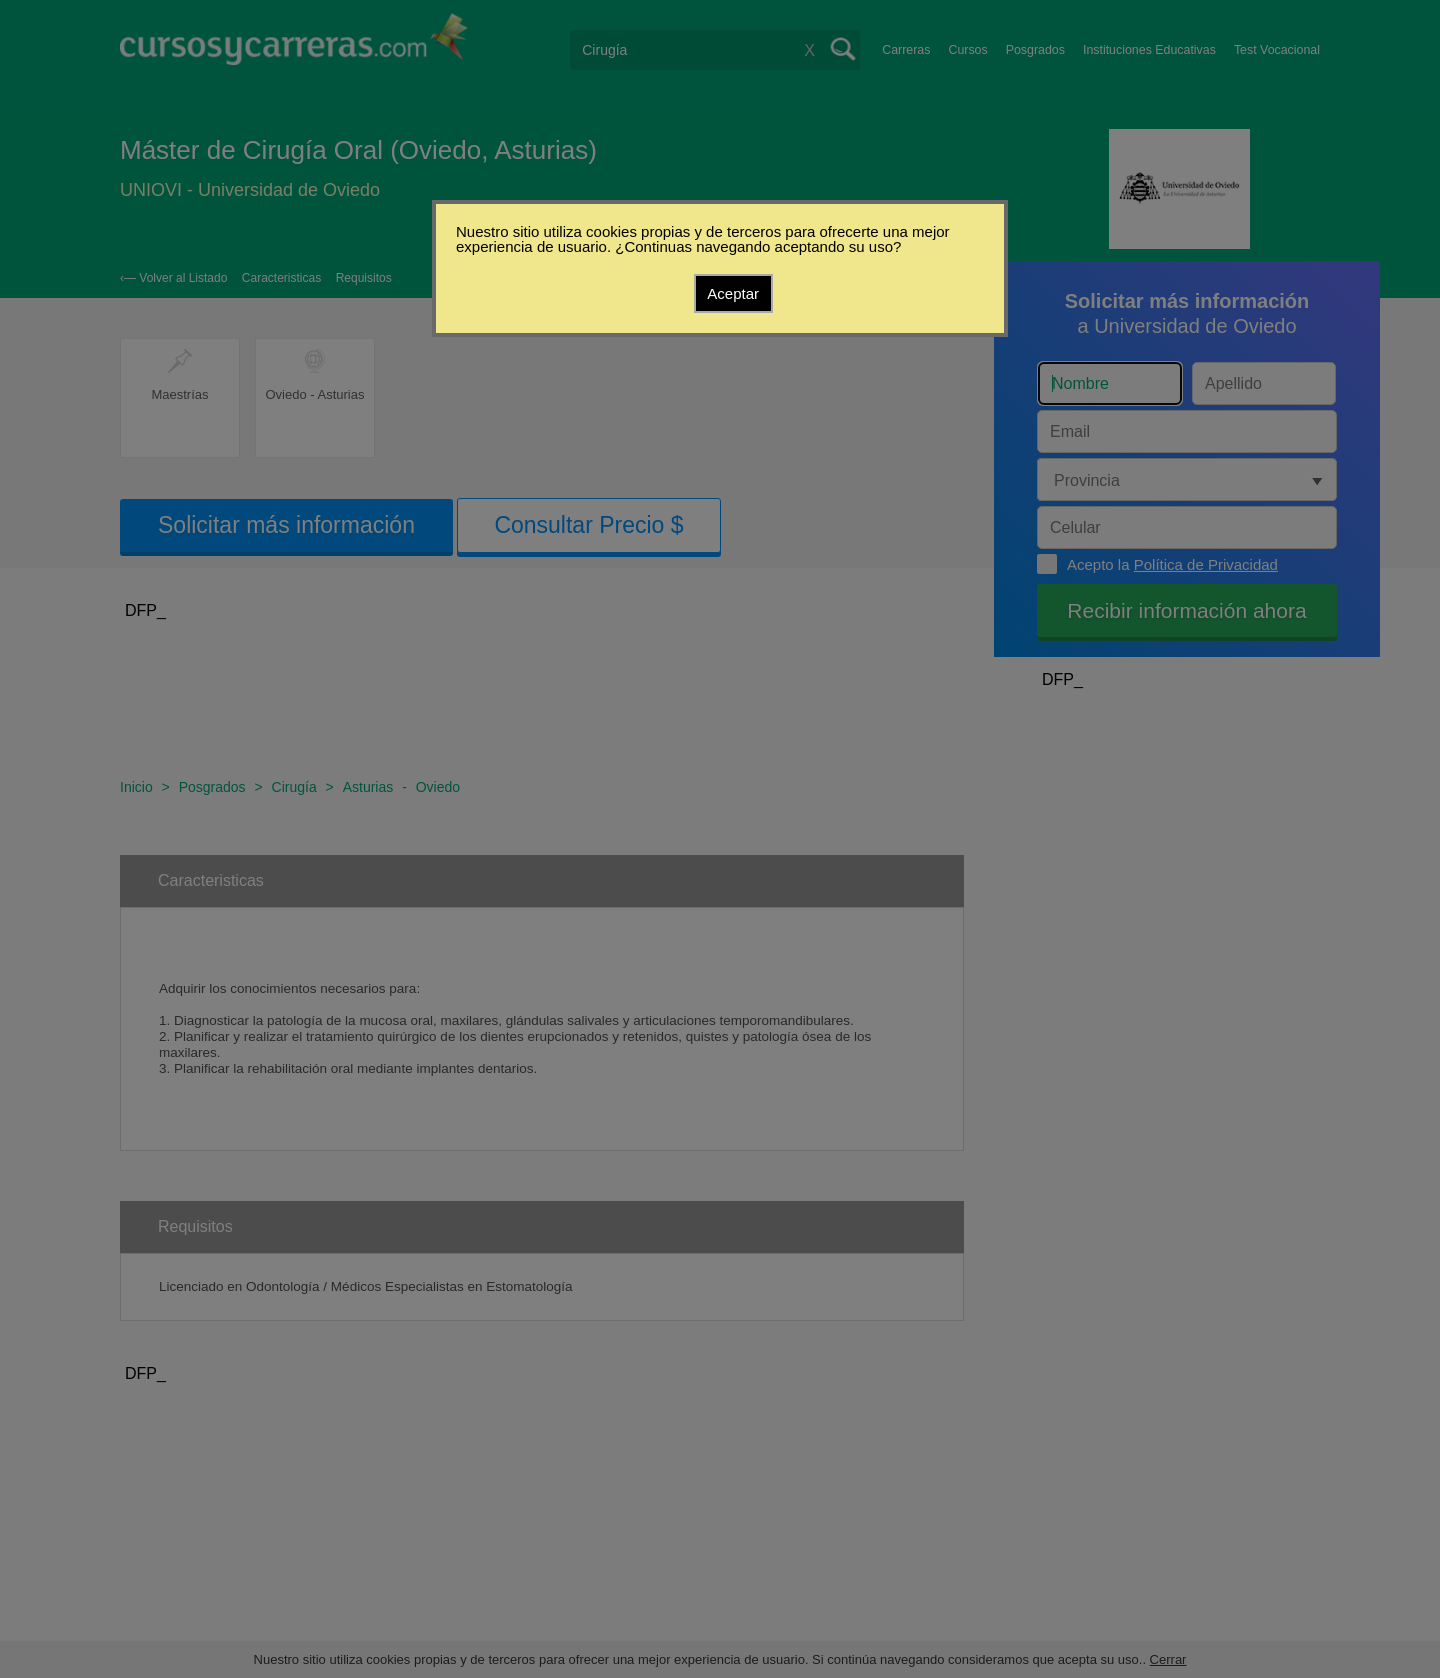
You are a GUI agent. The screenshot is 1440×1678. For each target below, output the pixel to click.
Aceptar (733, 293)
